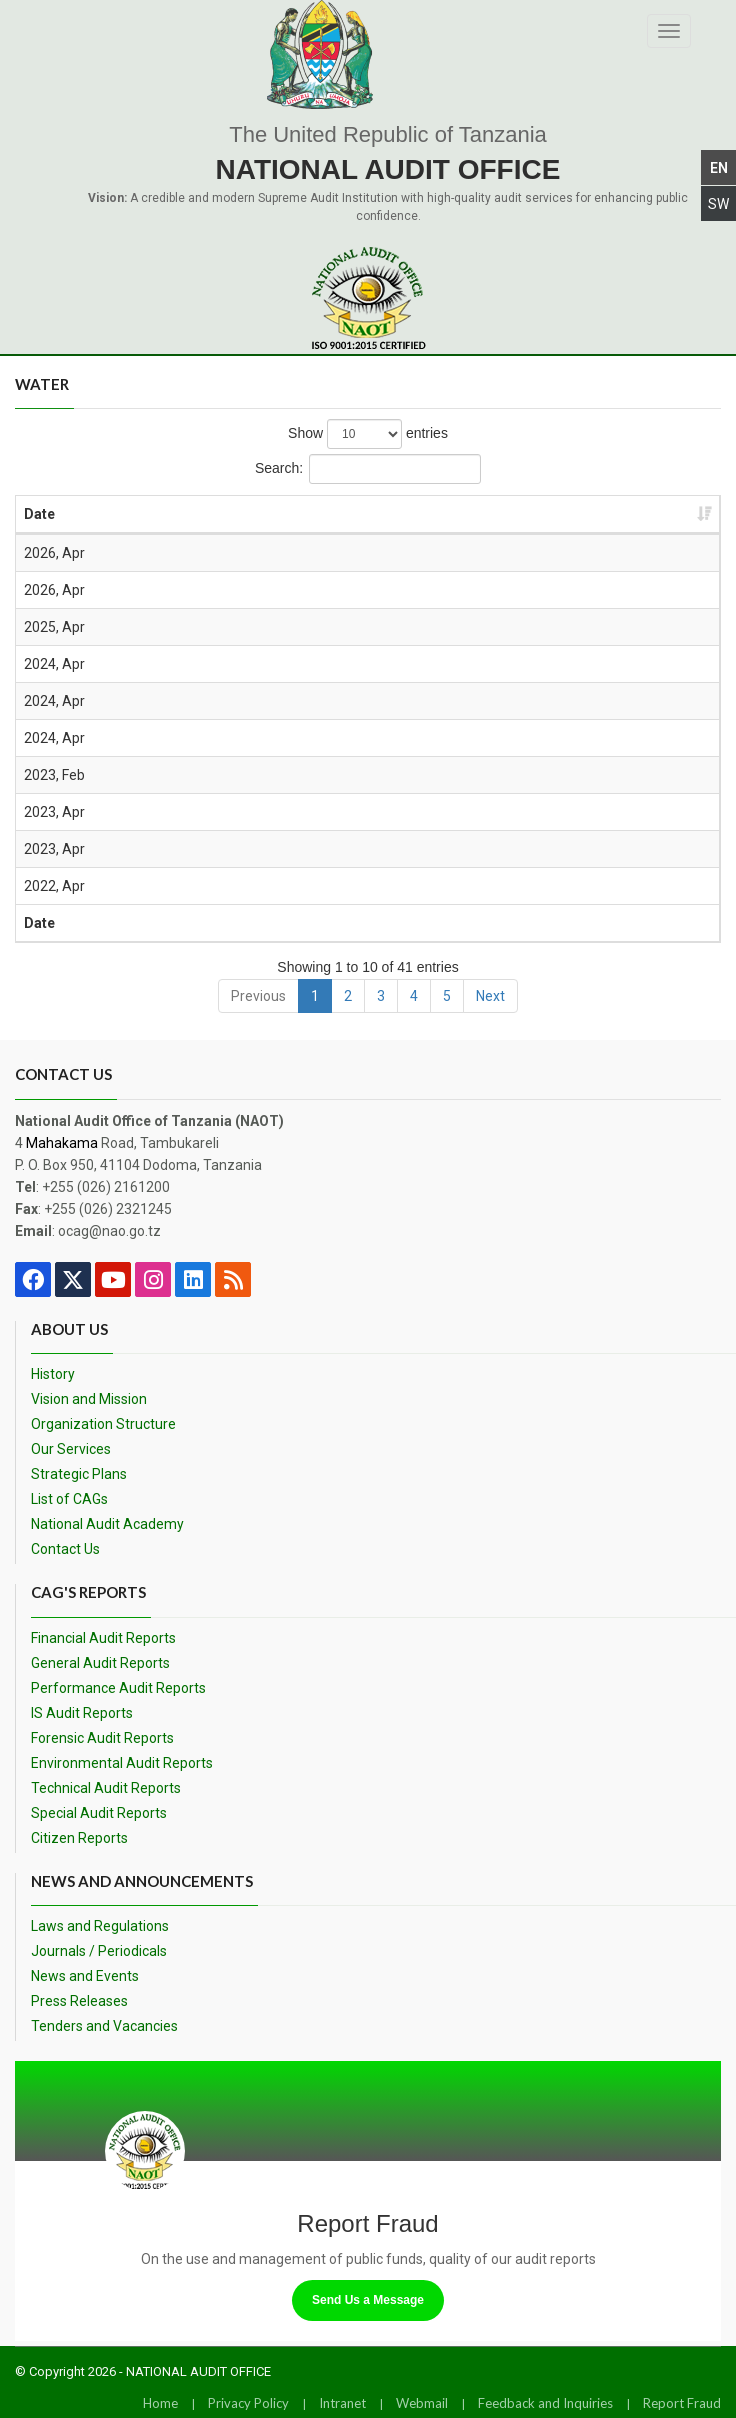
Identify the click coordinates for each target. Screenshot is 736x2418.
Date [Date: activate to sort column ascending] (39, 514)
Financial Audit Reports (103, 1638)
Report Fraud (682, 2403)
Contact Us (65, 1549)
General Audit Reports (100, 1663)
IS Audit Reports (82, 1713)
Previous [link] (258, 996)
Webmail (422, 2403)
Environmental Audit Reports (122, 1763)
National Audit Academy (107, 1524)
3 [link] (381, 996)
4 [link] (414, 996)
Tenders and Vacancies (104, 2026)
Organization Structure (103, 1424)
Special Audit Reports (99, 1813)
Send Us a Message (368, 2300)
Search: (368, 469)
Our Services (71, 1449)
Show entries (368, 434)
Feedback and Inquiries (545, 2403)
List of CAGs (69, 1499)
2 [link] (348, 996)
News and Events (85, 1976)
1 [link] (315, 996)
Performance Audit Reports (118, 1688)
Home (160, 2403)
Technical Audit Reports (106, 1788)
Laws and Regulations (100, 1926)
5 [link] (447, 996)
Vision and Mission (89, 1399)
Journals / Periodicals (99, 1951)
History (53, 1374)
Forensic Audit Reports (102, 1738)
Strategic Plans (79, 1474)
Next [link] (490, 996)
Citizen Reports (79, 1838)
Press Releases (79, 2001)
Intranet (342, 2403)
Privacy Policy (248, 2403)
